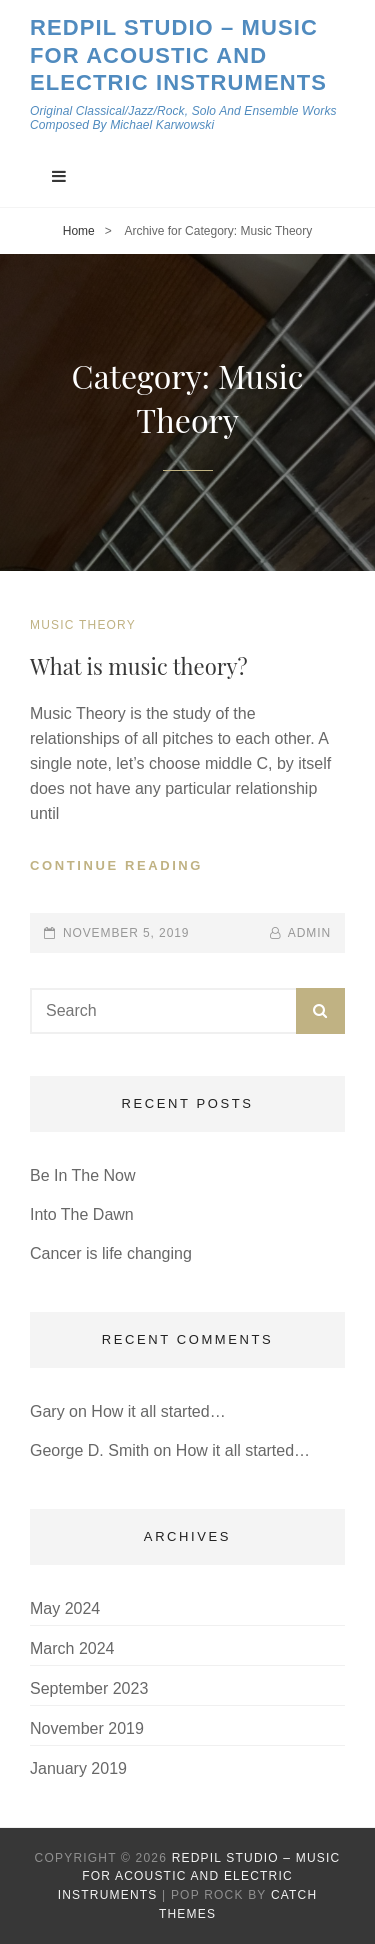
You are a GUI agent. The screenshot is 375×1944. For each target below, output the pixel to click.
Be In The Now (83, 1175)
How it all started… (158, 1411)
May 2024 (65, 1608)
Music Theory (83, 625)
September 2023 (89, 1688)
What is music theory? (139, 666)
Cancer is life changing (111, 1253)
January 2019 (78, 1768)
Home (79, 231)
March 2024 (72, 1648)
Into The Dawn (82, 1214)
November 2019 (87, 1728)
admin (309, 933)
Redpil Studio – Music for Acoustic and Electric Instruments (178, 55)
